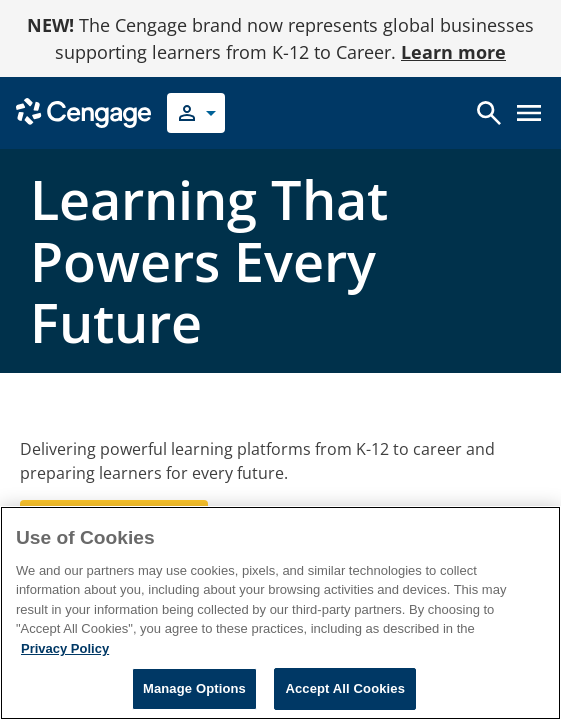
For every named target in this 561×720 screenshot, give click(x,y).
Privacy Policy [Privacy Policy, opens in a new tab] (65, 648)
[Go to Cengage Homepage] (83, 111)
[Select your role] (196, 113)
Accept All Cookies (345, 688)
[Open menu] (529, 113)
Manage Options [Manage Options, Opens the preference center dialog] (194, 688)
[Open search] (489, 113)
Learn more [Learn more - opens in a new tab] (453, 52)
